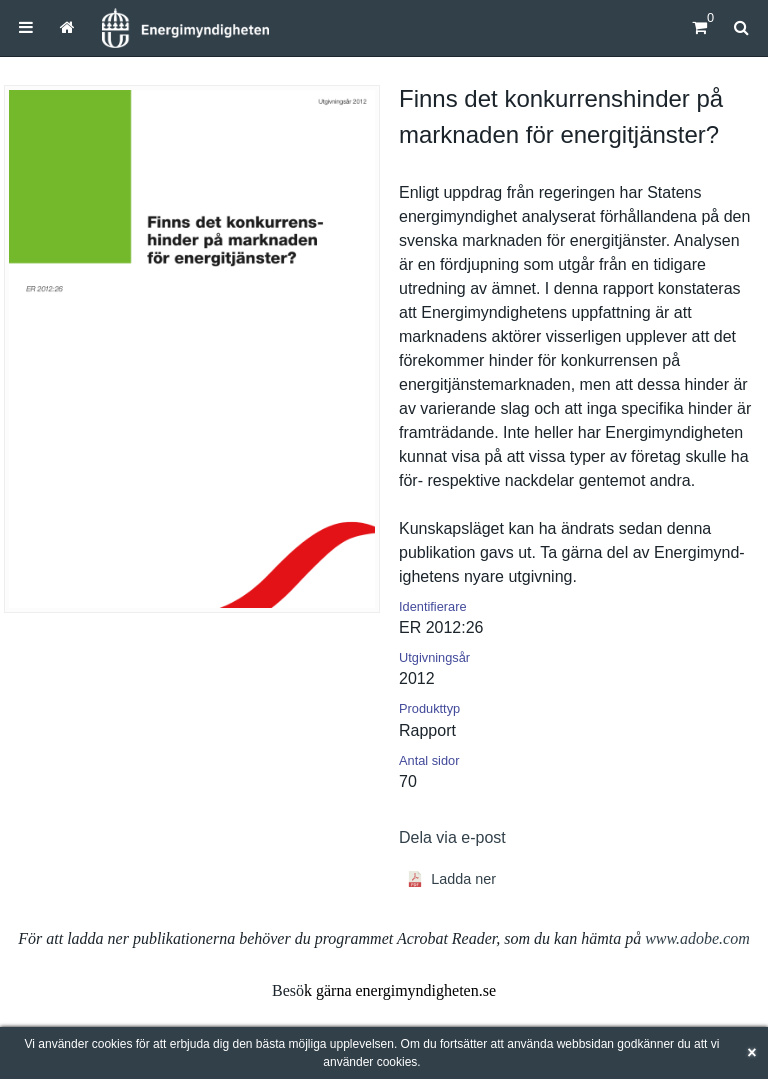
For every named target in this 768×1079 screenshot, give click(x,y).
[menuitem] (26, 27)
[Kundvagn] (699, 27)
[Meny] (26, 27)
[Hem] (185, 28)
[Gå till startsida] (67, 27)
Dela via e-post (452, 837)
